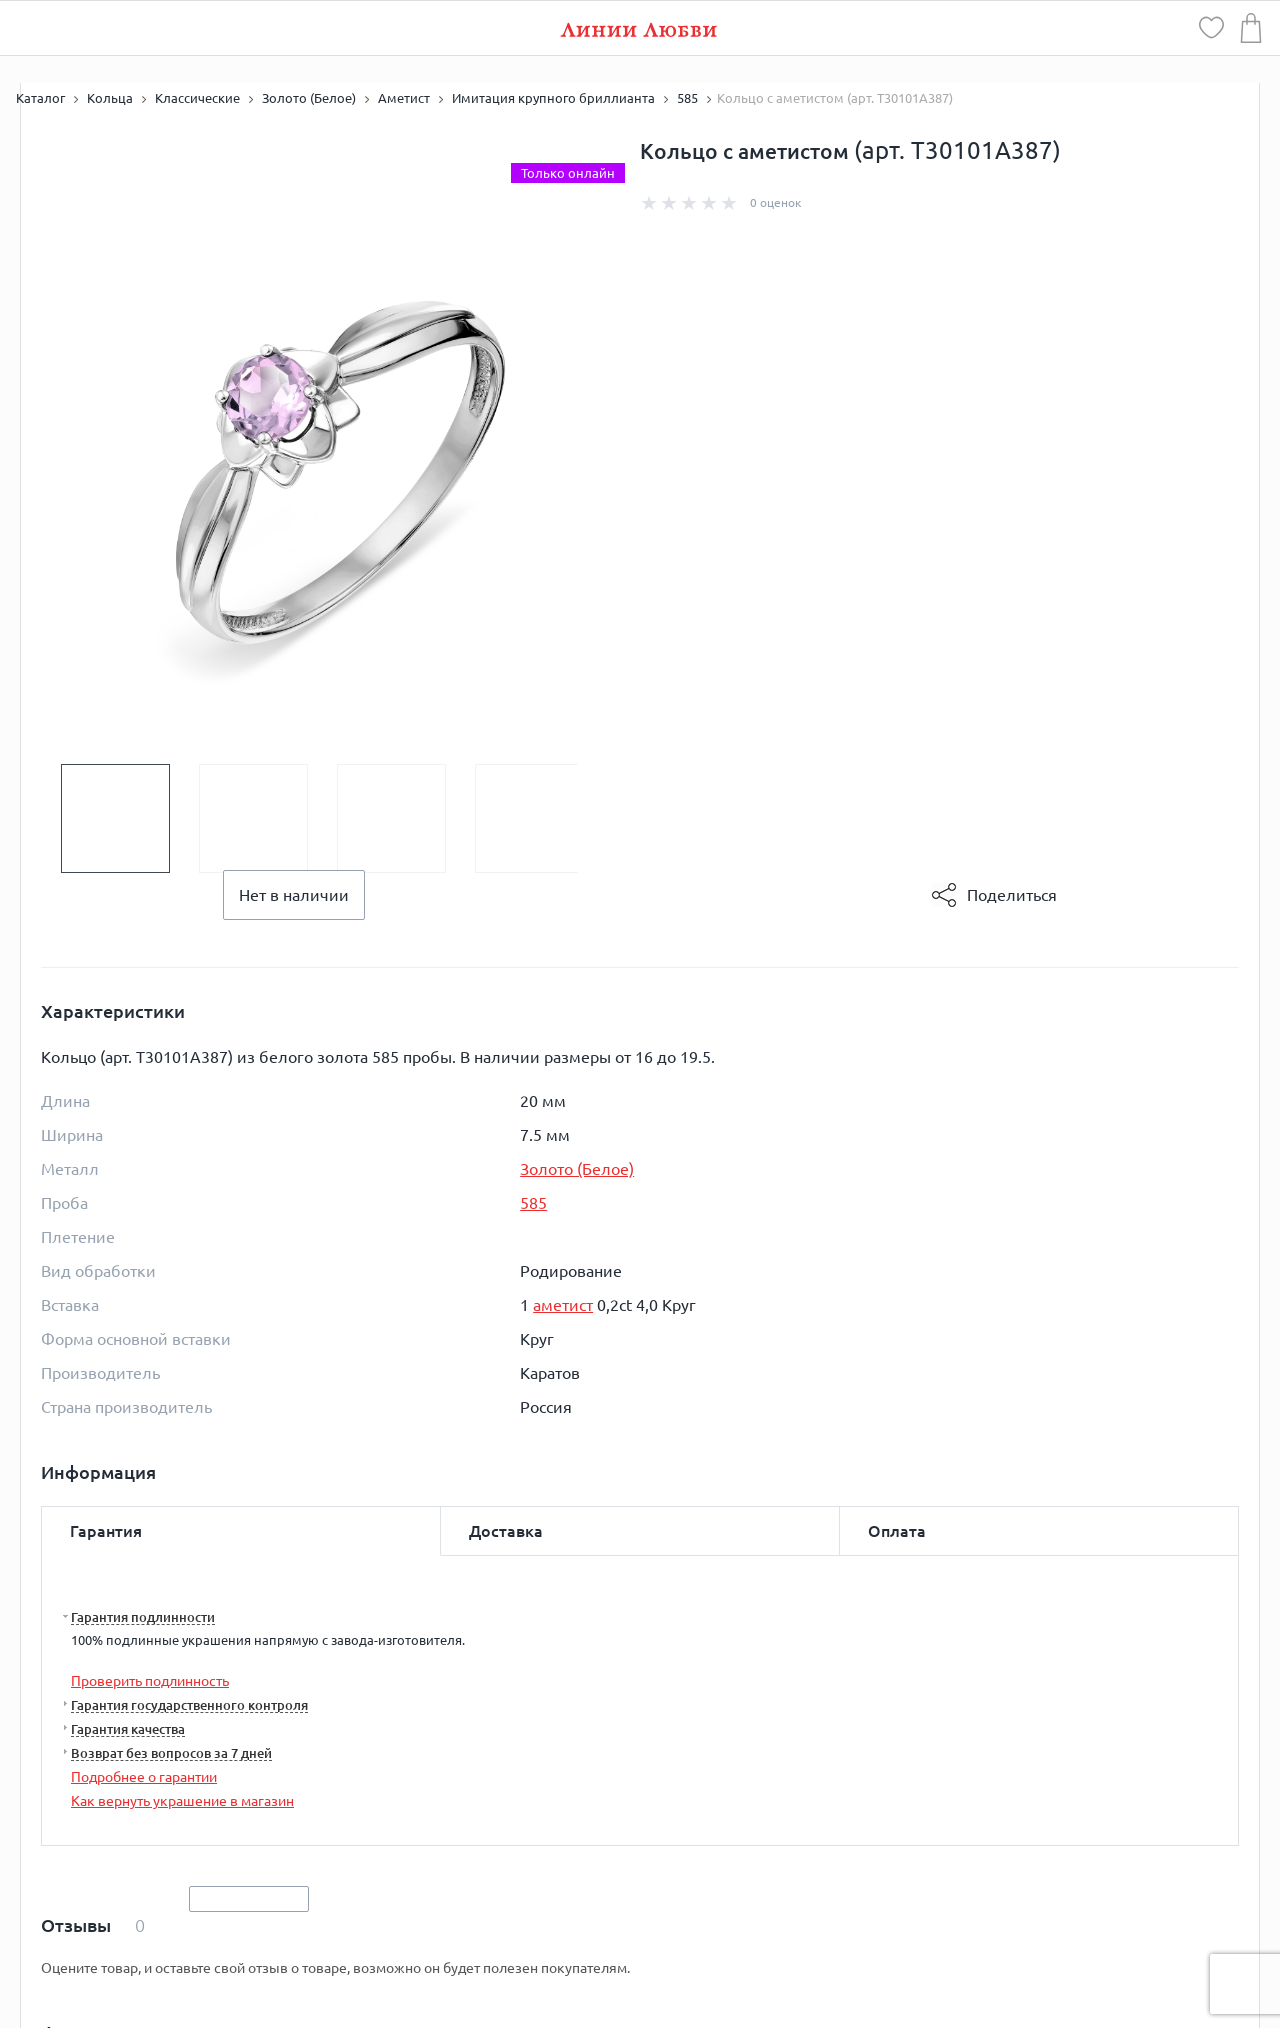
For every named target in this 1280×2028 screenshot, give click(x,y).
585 (533, 1203)
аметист (563, 1305)
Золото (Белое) (577, 1169)
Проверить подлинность (150, 1681)
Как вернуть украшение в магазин (182, 1801)
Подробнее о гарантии (144, 1777)
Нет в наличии (294, 895)
